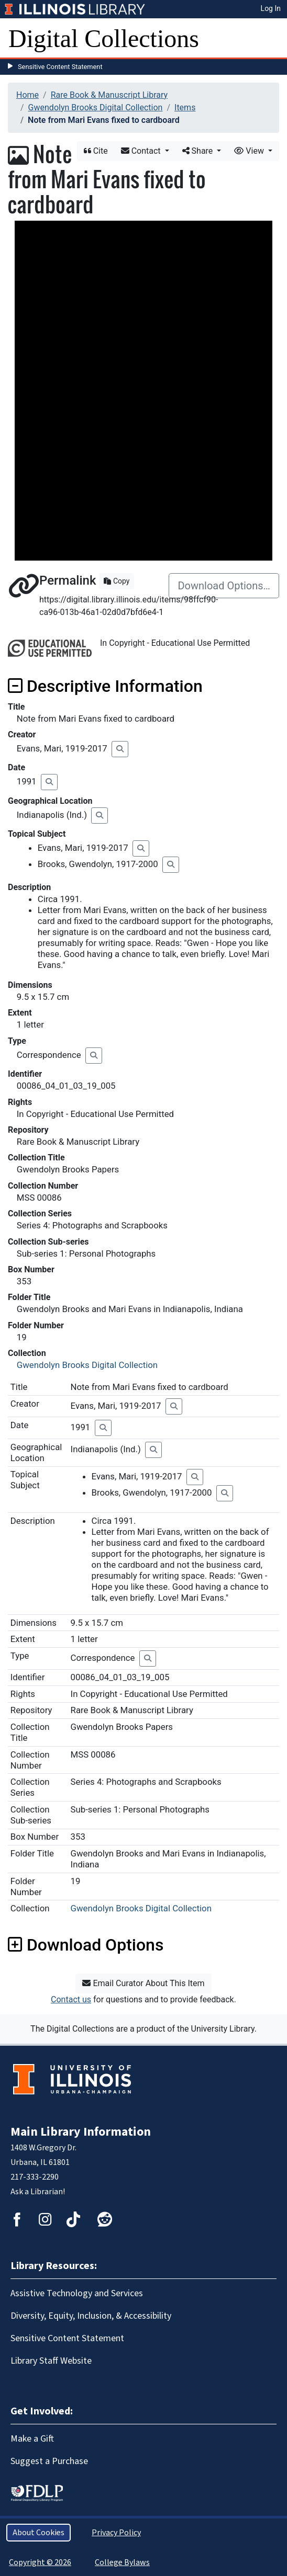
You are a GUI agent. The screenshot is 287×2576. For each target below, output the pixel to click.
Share (198, 151)
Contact (142, 151)
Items (184, 107)
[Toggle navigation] (272, 38)
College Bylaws (122, 2562)
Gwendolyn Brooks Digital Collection (95, 107)
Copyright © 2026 (40, 2562)
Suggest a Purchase (49, 2461)
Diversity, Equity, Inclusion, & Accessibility (90, 2315)
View (250, 151)
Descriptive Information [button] (105, 686)
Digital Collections (103, 38)
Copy (116, 581)
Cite (96, 151)
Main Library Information (80, 2132)
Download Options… (224, 585)
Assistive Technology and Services (76, 2293)
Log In (271, 8)
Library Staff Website (51, 2360)
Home (27, 95)
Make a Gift (32, 2438)
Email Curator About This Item (143, 1983)
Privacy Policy (116, 2532)
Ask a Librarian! (37, 2191)
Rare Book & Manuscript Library (109, 95)
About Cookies (38, 2532)
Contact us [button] (71, 1999)
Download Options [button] (85, 1945)
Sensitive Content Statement (60, 67)
